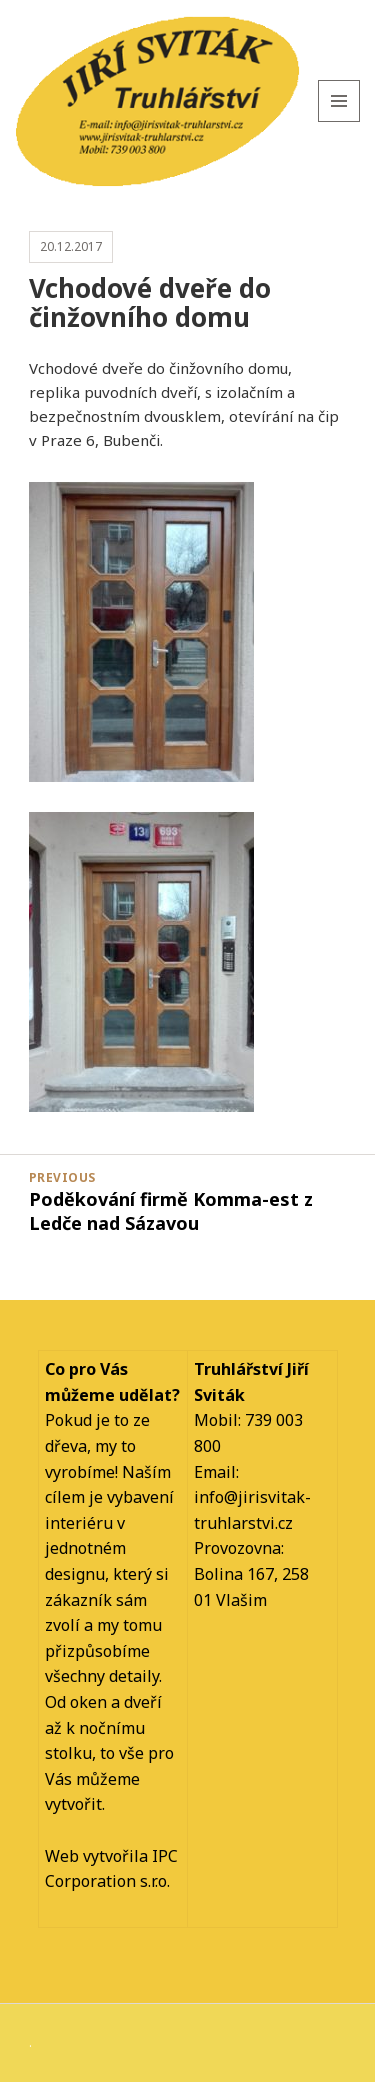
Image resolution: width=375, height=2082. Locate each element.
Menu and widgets (339, 121)
